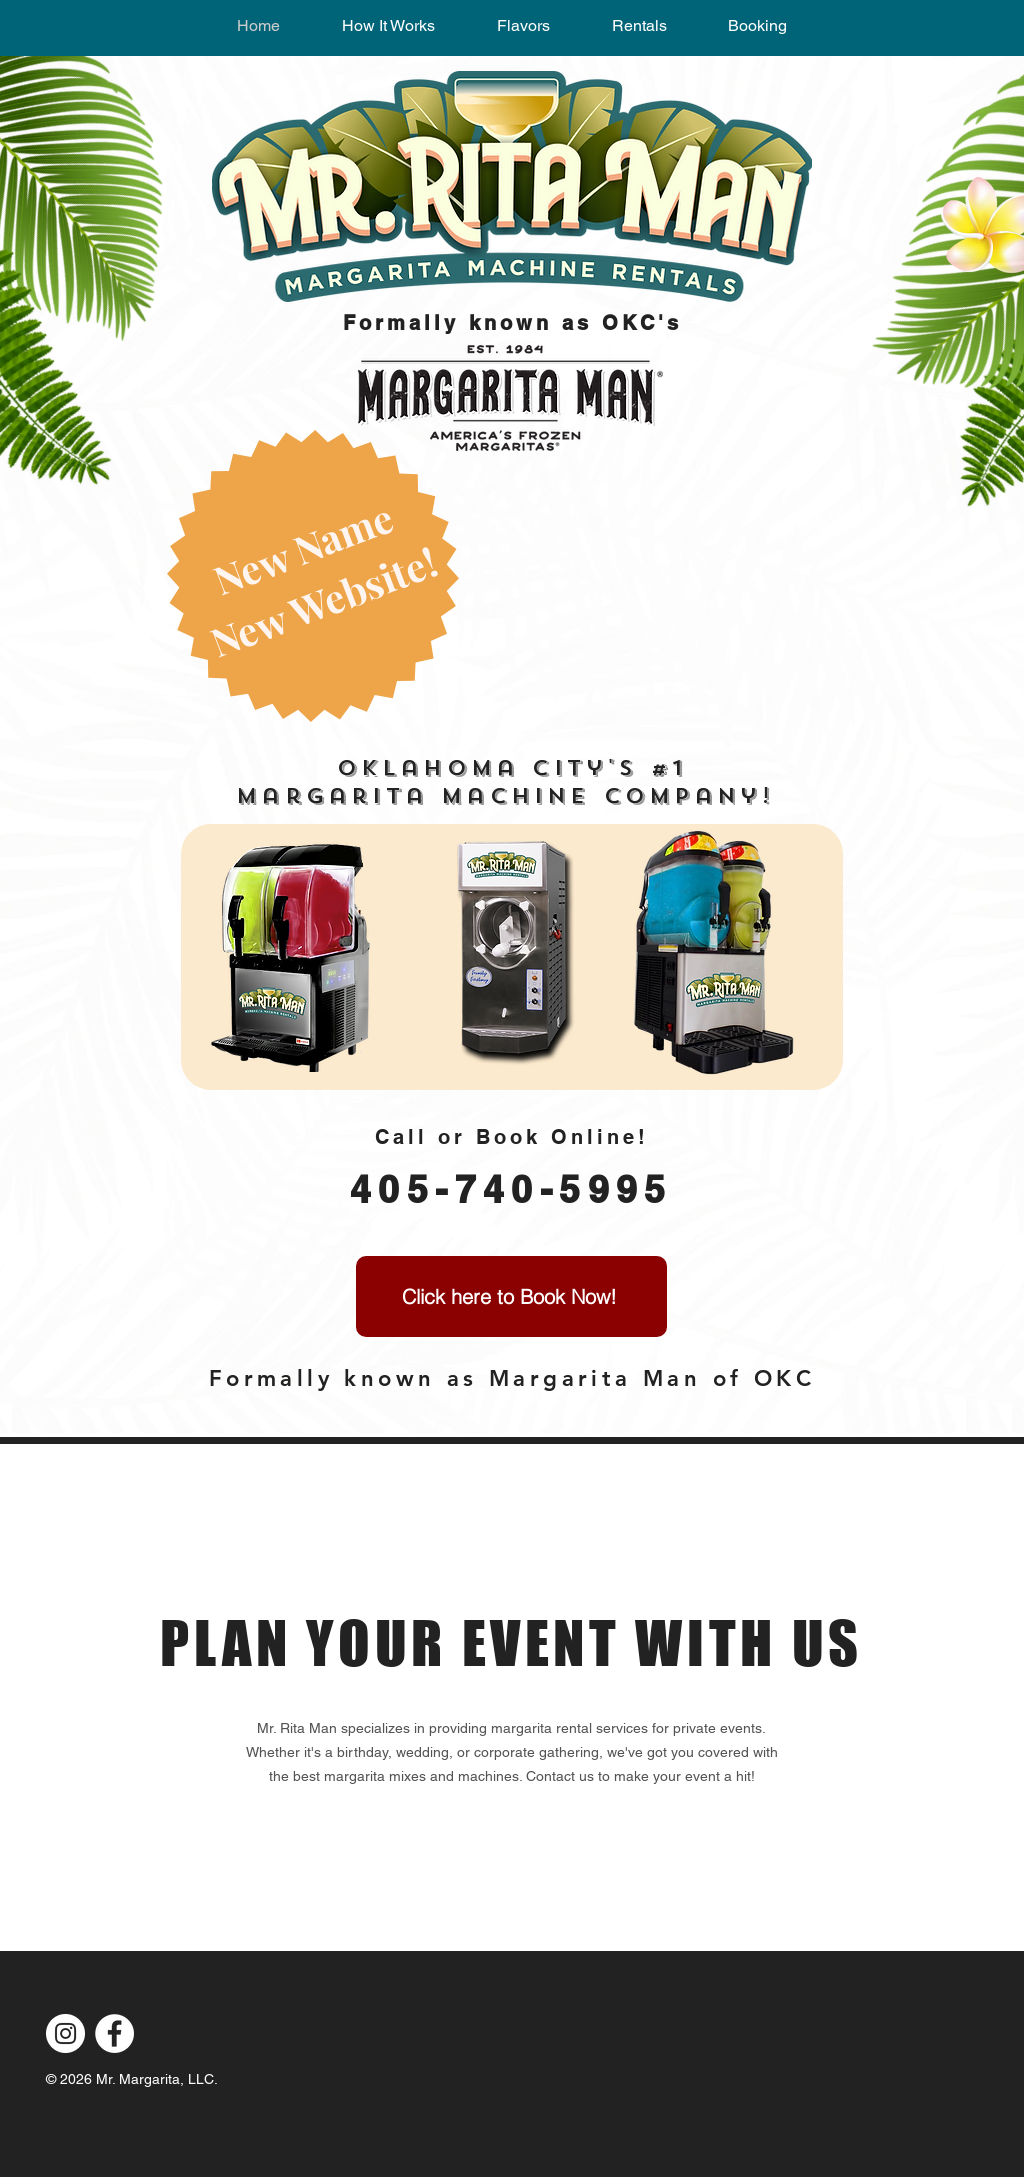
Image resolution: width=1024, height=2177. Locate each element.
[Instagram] (65, 2033)
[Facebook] (114, 2033)
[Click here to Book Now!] (511, 1296)
